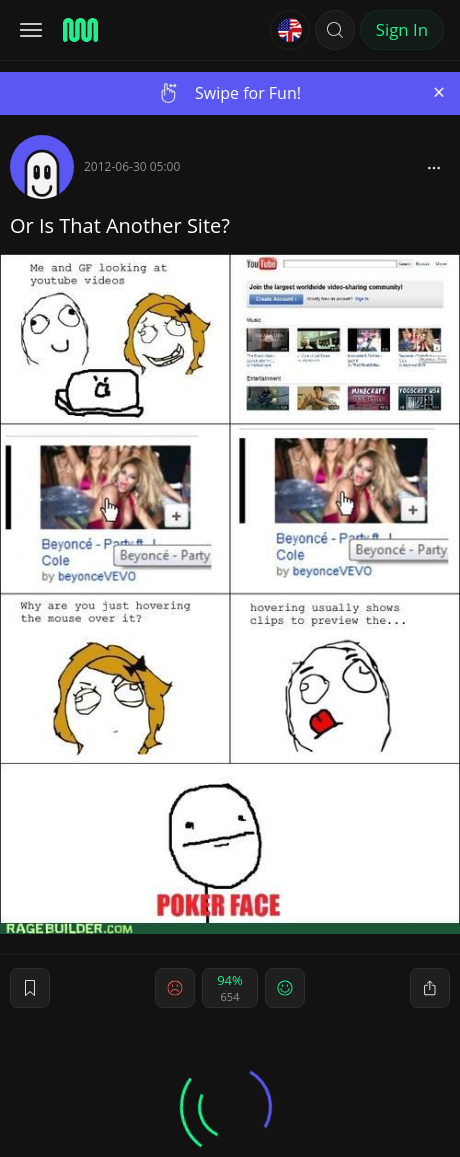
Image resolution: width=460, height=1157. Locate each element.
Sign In (402, 29)
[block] (434, 167)
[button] (335, 30)
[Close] (439, 92)
